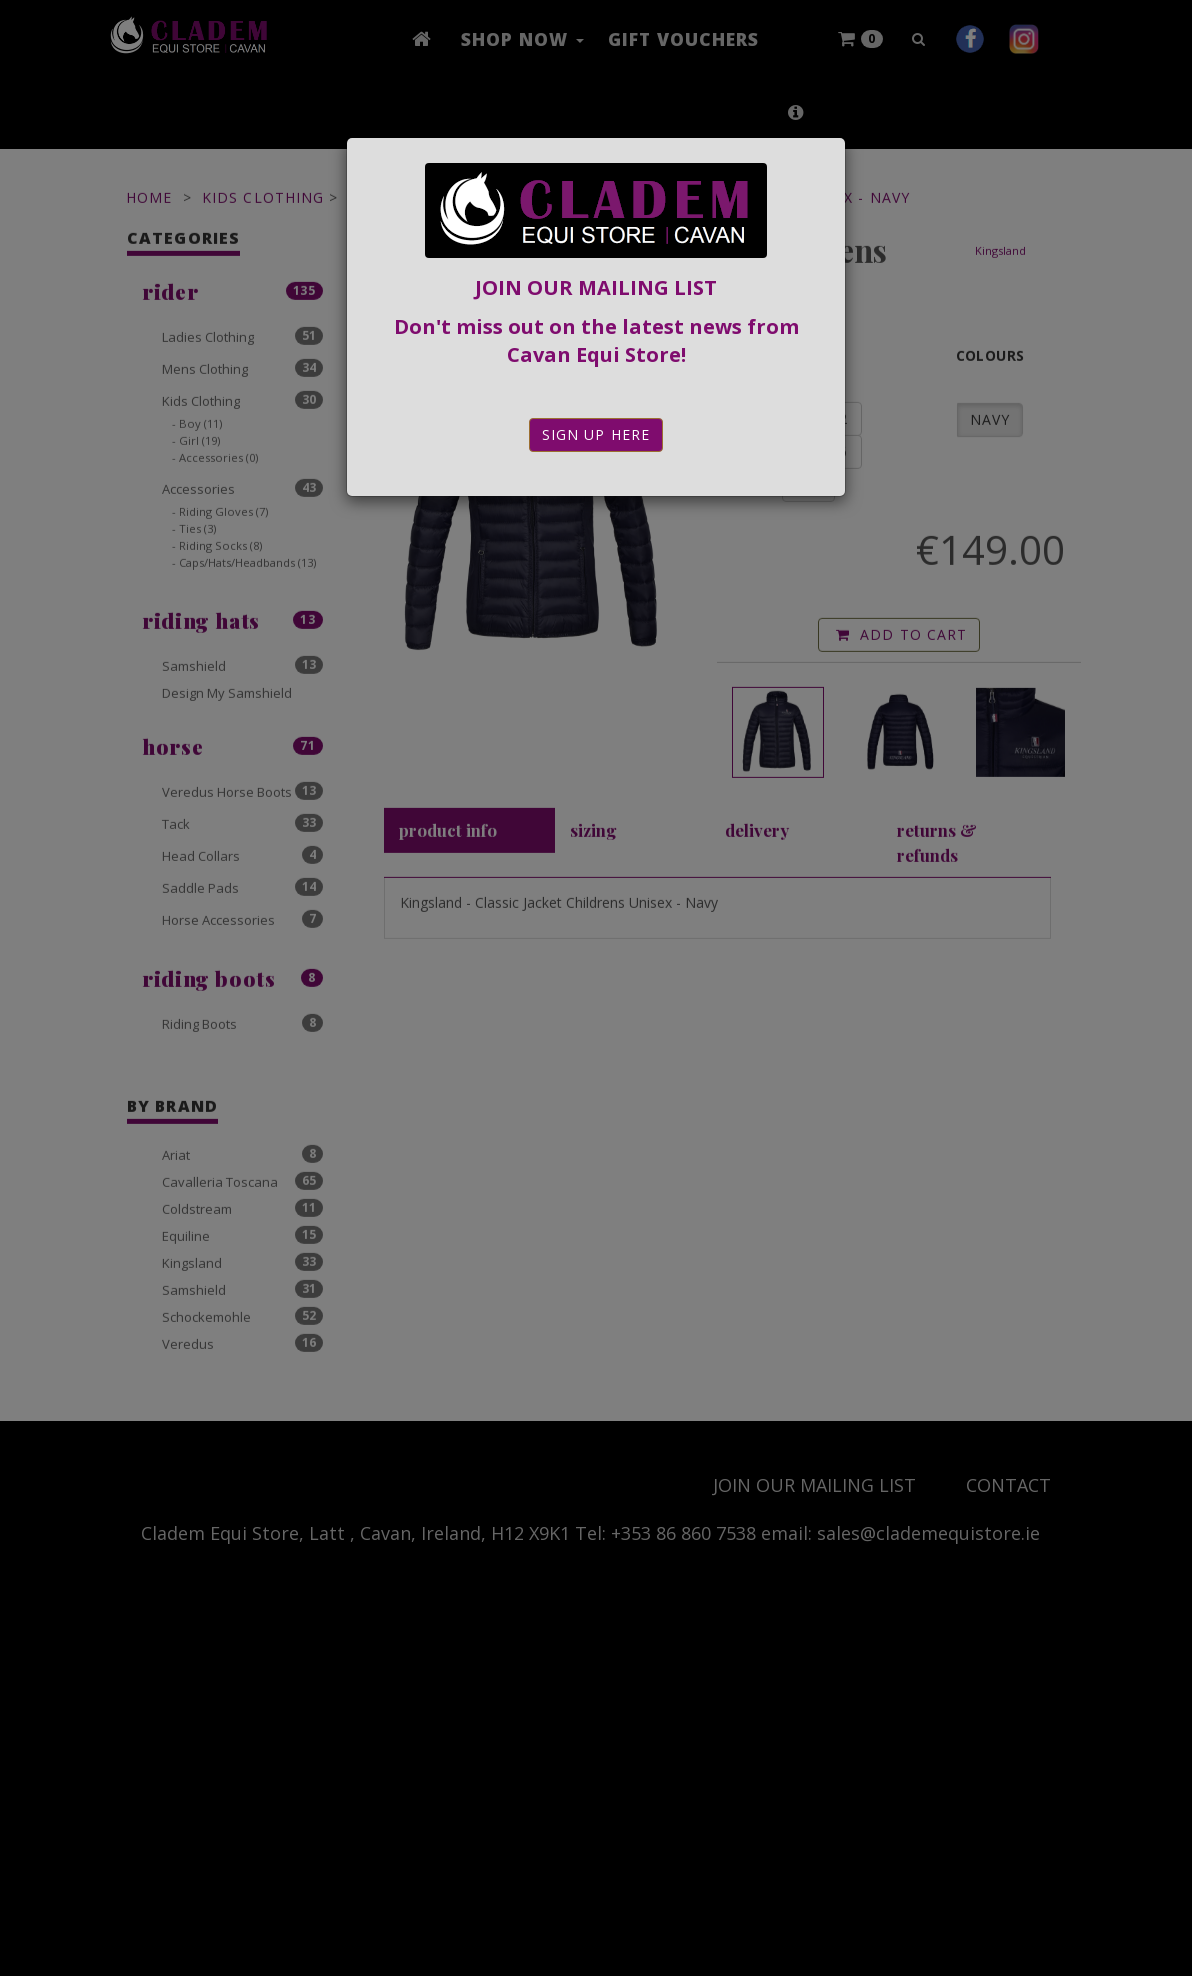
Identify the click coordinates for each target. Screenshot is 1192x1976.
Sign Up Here (596, 434)
